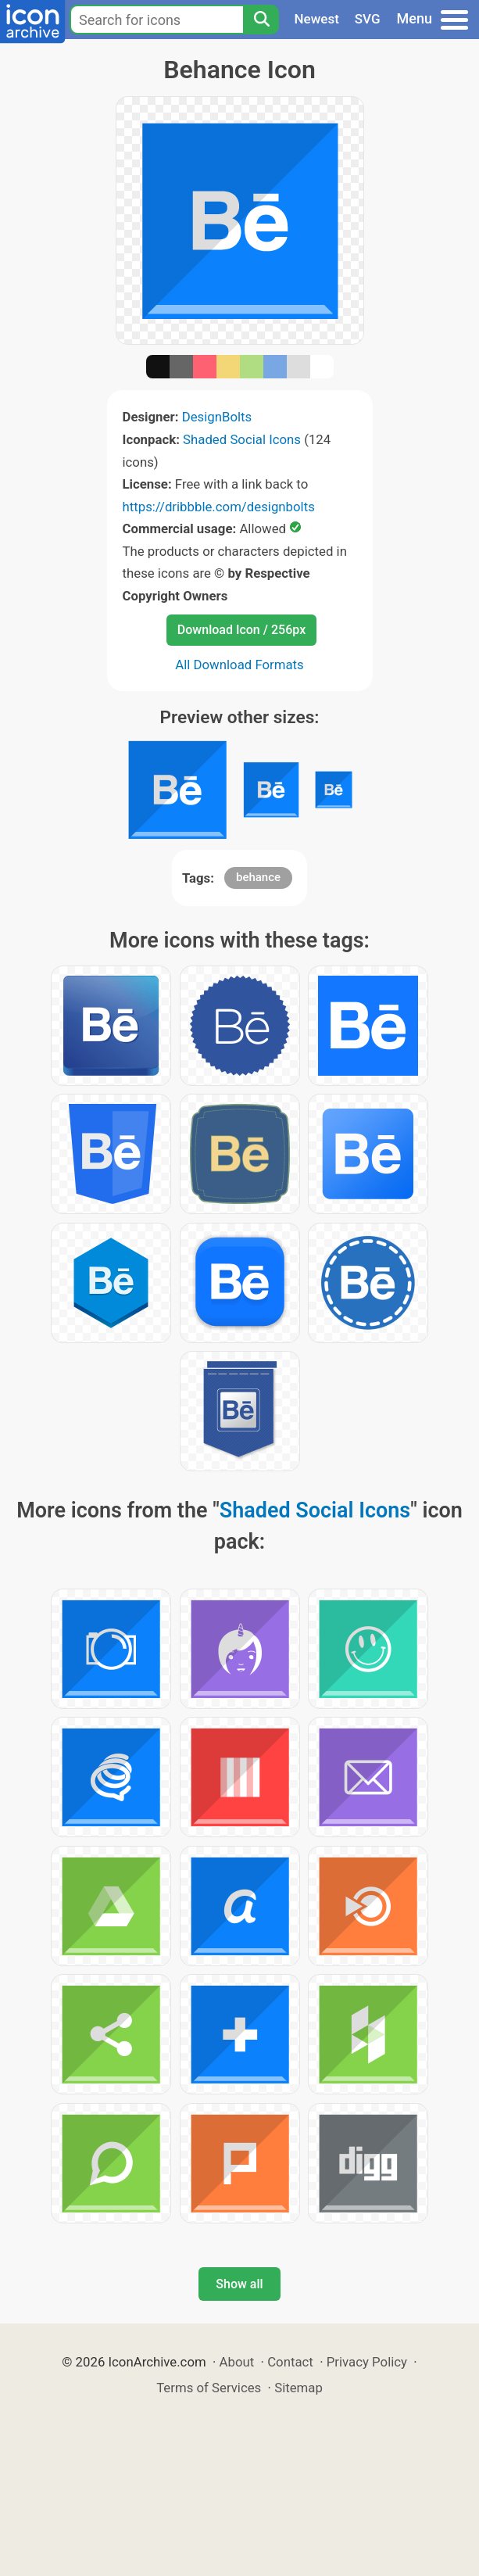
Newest (317, 19)
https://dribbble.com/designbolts (219, 506)
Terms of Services (208, 2387)
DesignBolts (217, 417)
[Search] (261, 19)
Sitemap (298, 2387)
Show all (239, 2284)
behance (258, 877)
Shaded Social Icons (242, 439)
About (237, 2362)
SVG (368, 19)
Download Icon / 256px (241, 629)
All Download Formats (239, 664)
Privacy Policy (367, 2362)
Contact (290, 2362)
